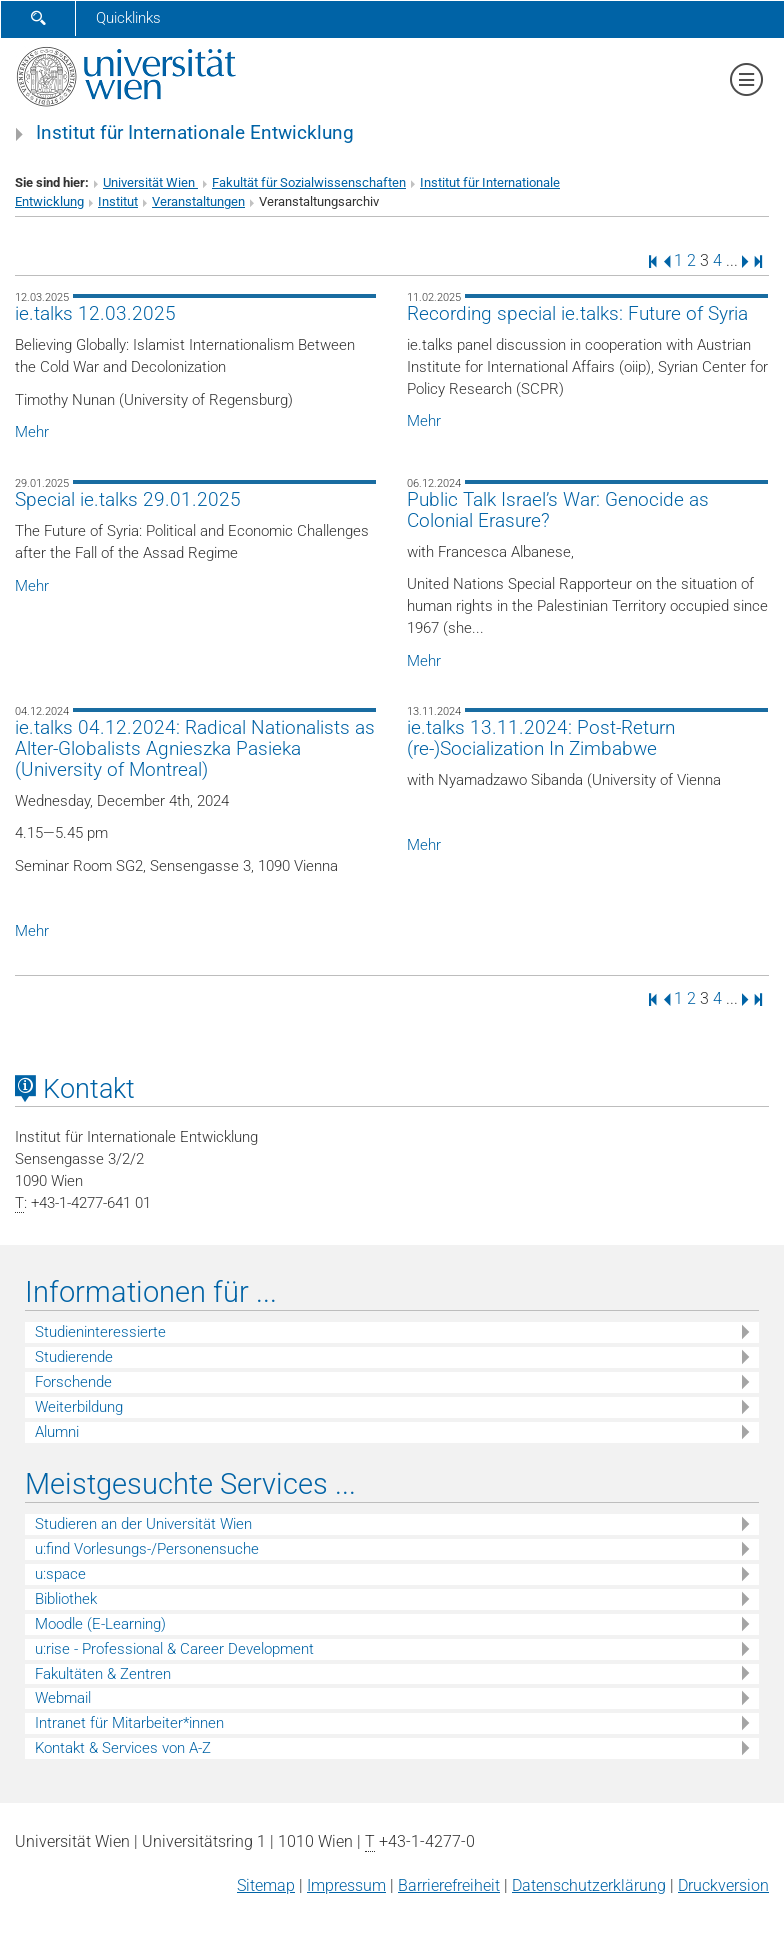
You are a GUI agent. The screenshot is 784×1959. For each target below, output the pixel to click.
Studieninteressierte (100, 1332)
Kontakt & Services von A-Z (123, 1748)
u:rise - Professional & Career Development (174, 1649)
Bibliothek (66, 1599)
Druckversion (723, 1885)
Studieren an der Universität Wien (143, 1524)
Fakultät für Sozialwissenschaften (309, 182)
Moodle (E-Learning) (100, 1624)
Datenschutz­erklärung (589, 1885)
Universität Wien (150, 182)
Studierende (74, 1357)
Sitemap (266, 1885)
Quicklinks (128, 18)
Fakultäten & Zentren (103, 1674)
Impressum (346, 1885)
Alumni (57, 1432)
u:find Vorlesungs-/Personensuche (147, 1549)
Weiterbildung (79, 1407)
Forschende (73, 1382)
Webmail (63, 1698)
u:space (60, 1574)
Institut (118, 201)
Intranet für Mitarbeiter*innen (129, 1723)
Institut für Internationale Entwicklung (195, 133)
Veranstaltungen (198, 201)
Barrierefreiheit (449, 1885)
